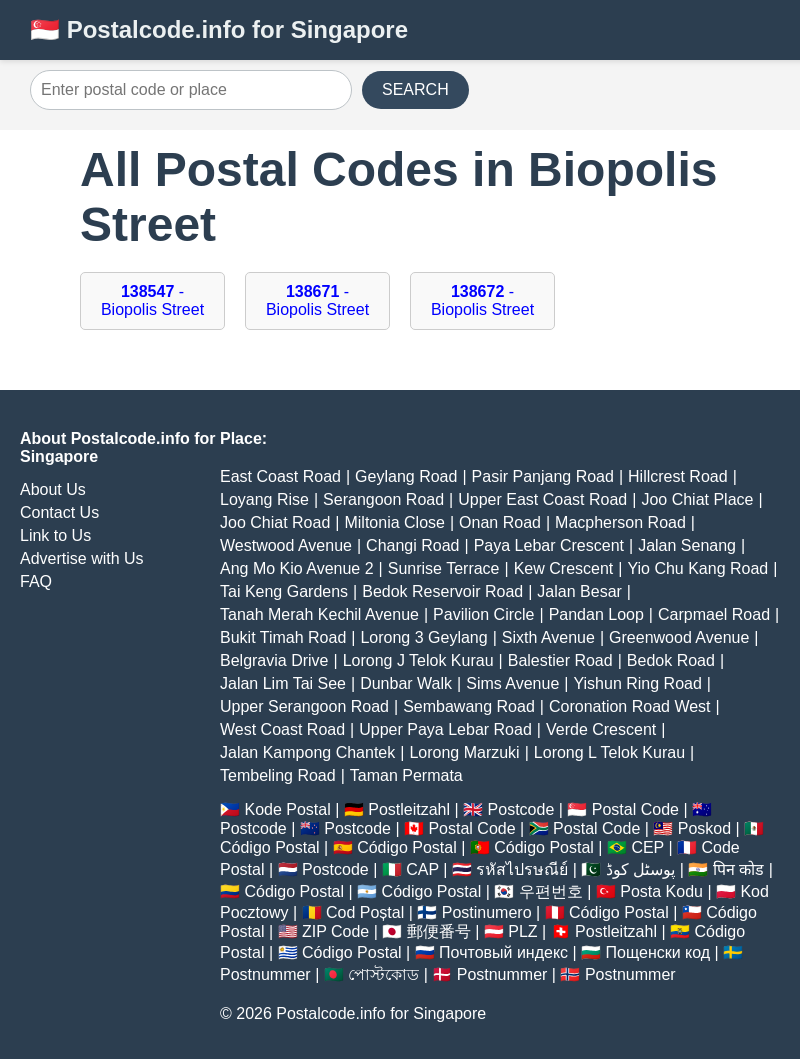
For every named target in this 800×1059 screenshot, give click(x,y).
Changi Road (412, 545)
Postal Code (635, 809)
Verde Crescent (601, 729)
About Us (53, 489)
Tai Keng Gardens (284, 591)
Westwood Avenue (286, 545)
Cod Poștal (365, 912)
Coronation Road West (630, 706)
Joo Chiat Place (697, 499)
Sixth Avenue (548, 637)
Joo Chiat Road (275, 522)
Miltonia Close (394, 522)
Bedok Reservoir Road (442, 591)
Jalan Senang (687, 545)
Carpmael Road (714, 614)
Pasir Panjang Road (543, 476)
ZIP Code (335, 931)
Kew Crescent (564, 568)
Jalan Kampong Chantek (307, 752)
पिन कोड (738, 869)
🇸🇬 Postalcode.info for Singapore (219, 29)
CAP (422, 869)
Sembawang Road (469, 706)
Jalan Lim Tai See (283, 683)
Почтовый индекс (503, 952)
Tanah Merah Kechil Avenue (319, 614)
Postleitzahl (409, 809)
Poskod (704, 828)
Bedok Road (671, 660)
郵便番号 (439, 931)
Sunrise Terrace (444, 568)
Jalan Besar (579, 591)
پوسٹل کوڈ (640, 869)
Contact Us (59, 512)
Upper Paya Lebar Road (445, 729)
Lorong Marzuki (464, 752)
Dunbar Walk (406, 683)
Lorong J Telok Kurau (418, 660)
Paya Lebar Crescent (549, 545)
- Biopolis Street (152, 300)
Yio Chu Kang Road (697, 568)
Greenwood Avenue (679, 637)
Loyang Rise (264, 499)
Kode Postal (287, 809)
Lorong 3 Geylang (423, 637)
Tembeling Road (278, 775)
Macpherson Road (620, 522)
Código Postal (270, 847)
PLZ (522, 931)
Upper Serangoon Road (304, 706)
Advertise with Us (82, 558)
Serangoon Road (383, 499)
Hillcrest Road (678, 476)
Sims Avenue (512, 683)
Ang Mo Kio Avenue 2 (297, 568)
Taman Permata (406, 775)
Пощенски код (658, 952)
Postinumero (487, 912)
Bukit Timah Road (283, 637)
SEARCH (415, 89)
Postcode (521, 809)
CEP (647, 847)
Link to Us (55, 535)
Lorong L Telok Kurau (609, 752)
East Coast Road (280, 476)
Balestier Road (560, 660)
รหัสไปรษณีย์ (522, 869)
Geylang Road (406, 476)
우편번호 (551, 891)
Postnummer (265, 974)
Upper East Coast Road (542, 499)
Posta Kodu (661, 891)
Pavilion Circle (483, 614)
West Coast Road (282, 729)
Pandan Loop (596, 614)
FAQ (36, 581)
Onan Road (500, 522)
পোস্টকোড (383, 974)
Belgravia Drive (274, 660)
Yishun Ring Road (637, 683)
